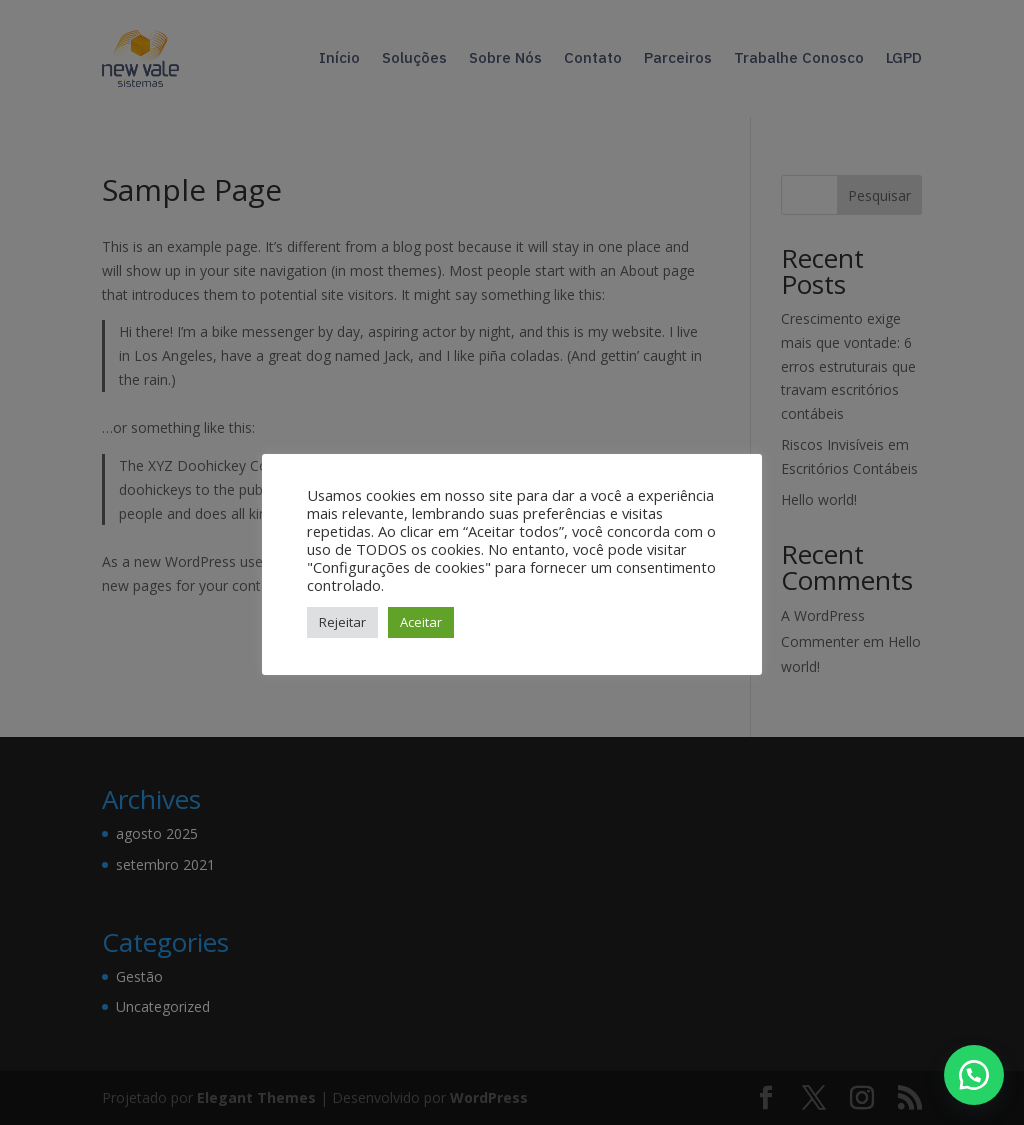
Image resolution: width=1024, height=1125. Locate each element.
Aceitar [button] (421, 622)
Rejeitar (342, 622)
